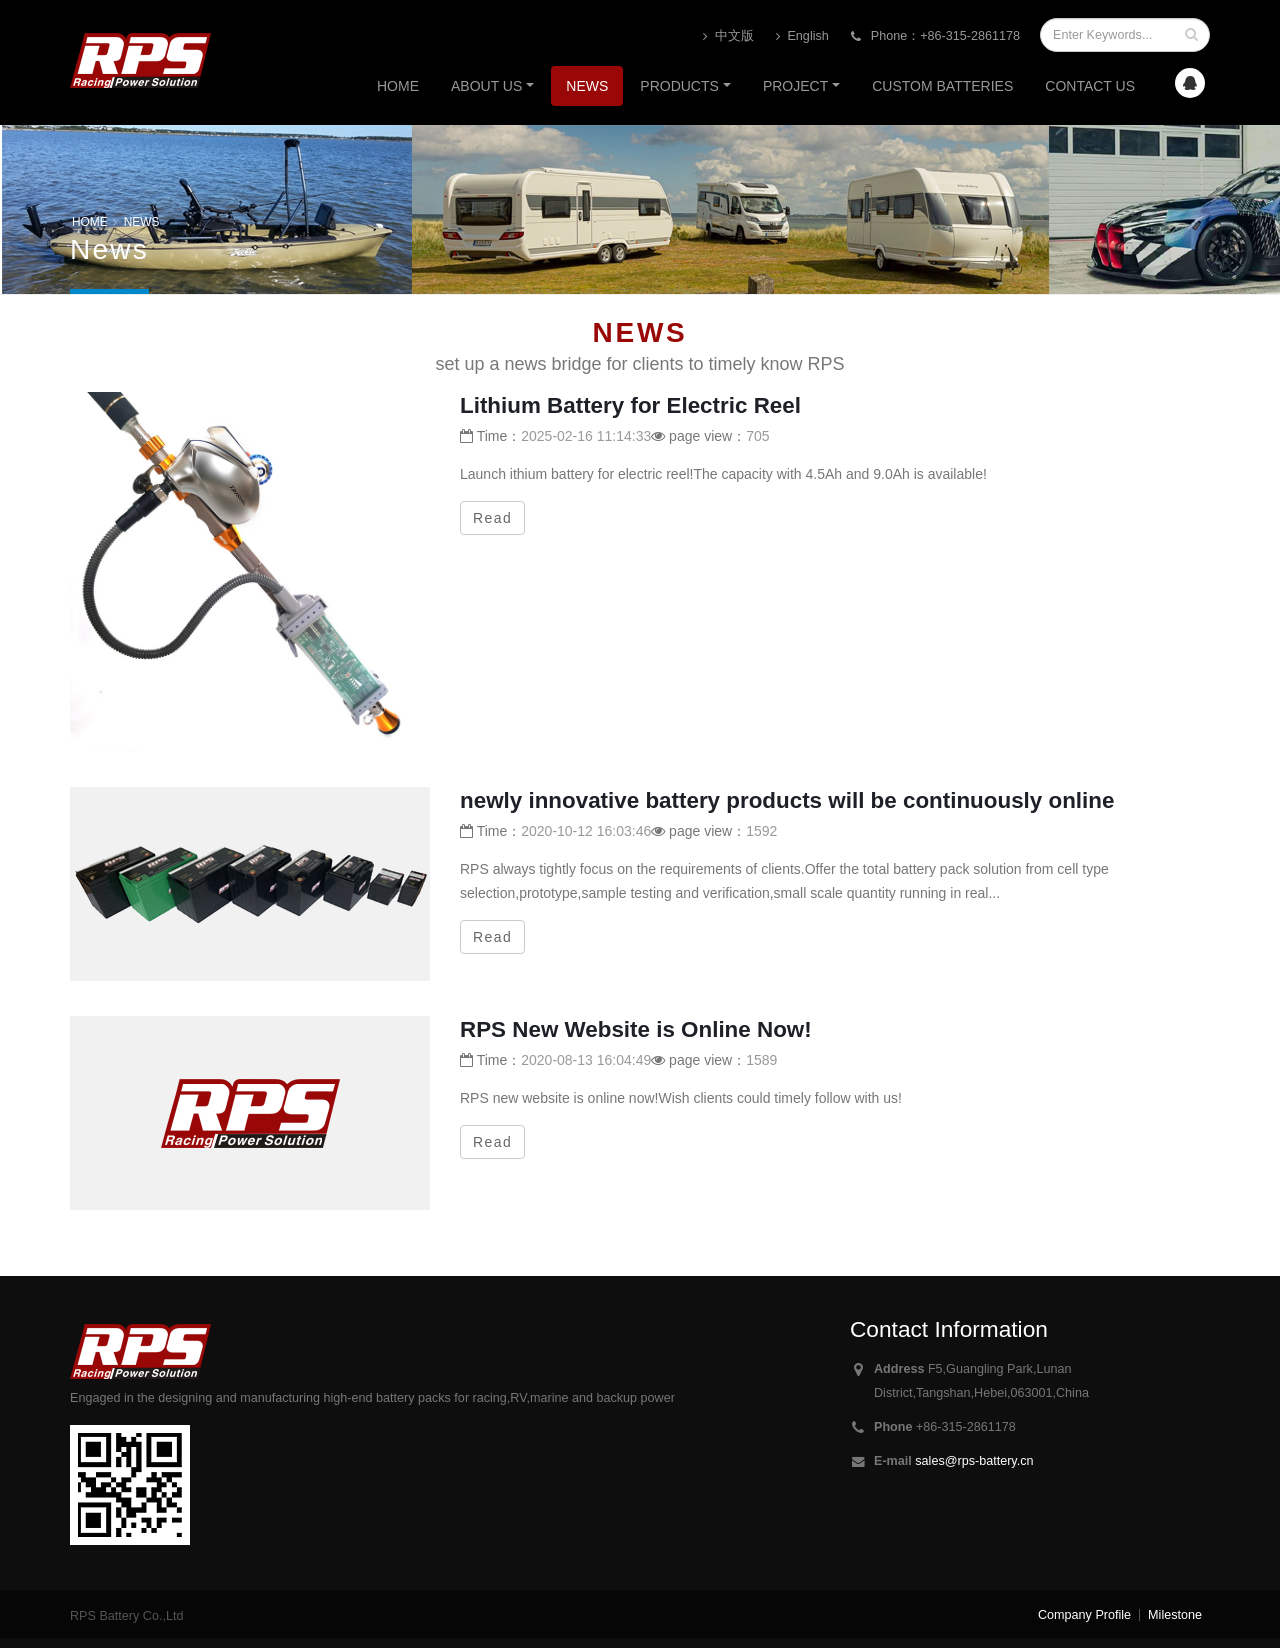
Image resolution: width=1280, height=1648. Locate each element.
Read (492, 518)
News (587, 86)
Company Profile (1084, 1615)
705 (757, 436)
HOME (90, 222)
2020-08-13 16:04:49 (586, 1060)
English (802, 36)
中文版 (728, 36)
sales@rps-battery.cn (974, 1461)
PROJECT (795, 86)
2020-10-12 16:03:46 (586, 831)
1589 (761, 1060)
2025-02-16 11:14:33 (586, 436)
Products (679, 86)
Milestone (1175, 1615)
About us (486, 86)
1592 (761, 831)
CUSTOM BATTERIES (942, 86)
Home (398, 86)
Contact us (1090, 86)
